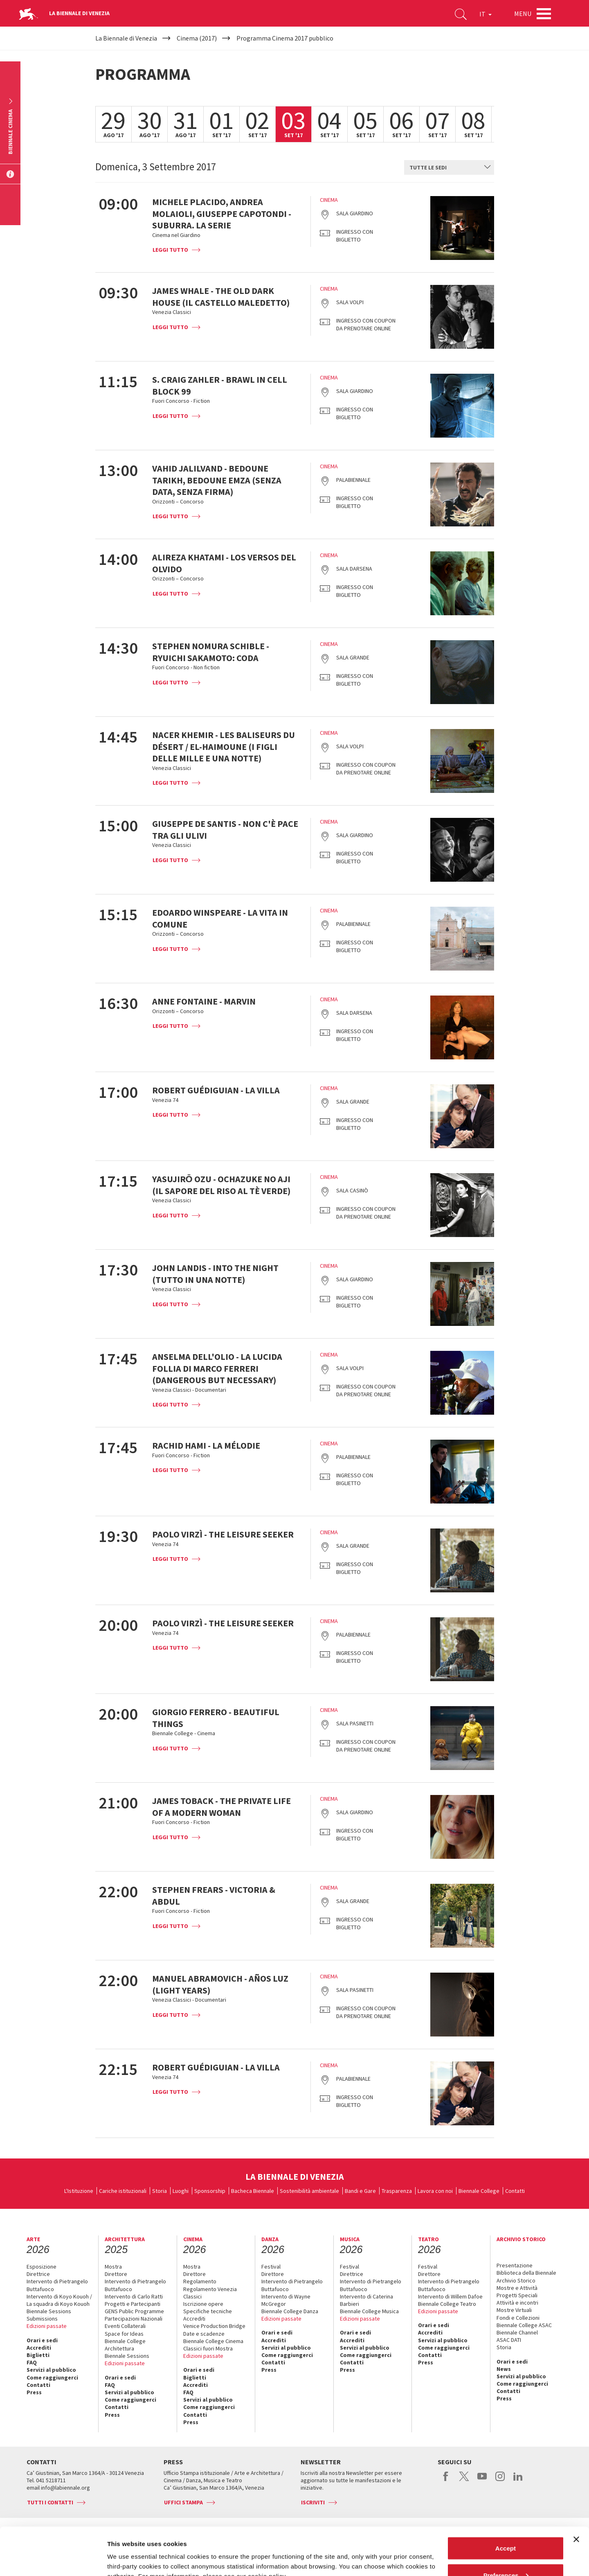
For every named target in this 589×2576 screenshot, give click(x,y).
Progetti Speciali (517, 2295)
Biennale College (479, 2190)
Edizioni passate (47, 2326)
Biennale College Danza (289, 2311)
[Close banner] (576, 2492)
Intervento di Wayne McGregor (285, 2300)
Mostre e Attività (517, 2288)
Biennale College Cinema (213, 2341)
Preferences (505, 2527)
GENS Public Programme (134, 2311)
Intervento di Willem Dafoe (450, 2296)
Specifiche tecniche (207, 2311)
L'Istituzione (78, 2190)
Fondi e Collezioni (518, 2317)
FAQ (32, 2362)
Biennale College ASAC (524, 2325)
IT (485, 14)
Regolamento (199, 2281)
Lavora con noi (435, 2190)
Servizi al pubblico (51, 2369)
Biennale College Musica (369, 2311)
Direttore (116, 2274)
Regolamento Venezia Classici (210, 2292)
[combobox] (449, 167)
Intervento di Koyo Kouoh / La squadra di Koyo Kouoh (59, 2300)
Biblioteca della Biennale (526, 2272)
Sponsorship (209, 2190)
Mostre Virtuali (514, 2310)
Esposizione (41, 2266)
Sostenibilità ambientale (309, 2190)
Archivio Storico (516, 2280)
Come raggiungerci (52, 2377)
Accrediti (39, 2347)
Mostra (113, 2266)
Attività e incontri (517, 2302)
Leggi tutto (170, 249)
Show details (126, 2550)
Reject (505, 2554)
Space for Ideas (124, 2333)
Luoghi (181, 2190)
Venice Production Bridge (214, 2326)
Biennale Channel (517, 2332)
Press (34, 2392)
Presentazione (515, 2265)
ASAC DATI (509, 2339)
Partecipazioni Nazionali (133, 2318)
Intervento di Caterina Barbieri (366, 2300)
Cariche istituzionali (122, 2190)
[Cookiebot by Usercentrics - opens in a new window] (53, 2560)
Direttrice (38, 2274)
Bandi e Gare (360, 2190)
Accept (505, 2500)
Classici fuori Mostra (208, 2348)
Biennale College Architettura (125, 2344)
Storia (159, 2190)
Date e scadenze (204, 2333)
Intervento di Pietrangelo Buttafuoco (57, 2285)
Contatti (515, 2190)
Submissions (42, 2318)
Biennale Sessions (49, 2311)
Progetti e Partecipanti (132, 2303)
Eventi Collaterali (125, 2326)
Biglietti (38, 2355)
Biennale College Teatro (447, 2303)
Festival (271, 2266)
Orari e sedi (42, 2340)
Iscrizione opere (203, 2303)
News (504, 2369)
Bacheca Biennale (252, 2190)
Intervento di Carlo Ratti (134, 2296)
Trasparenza (397, 2190)
